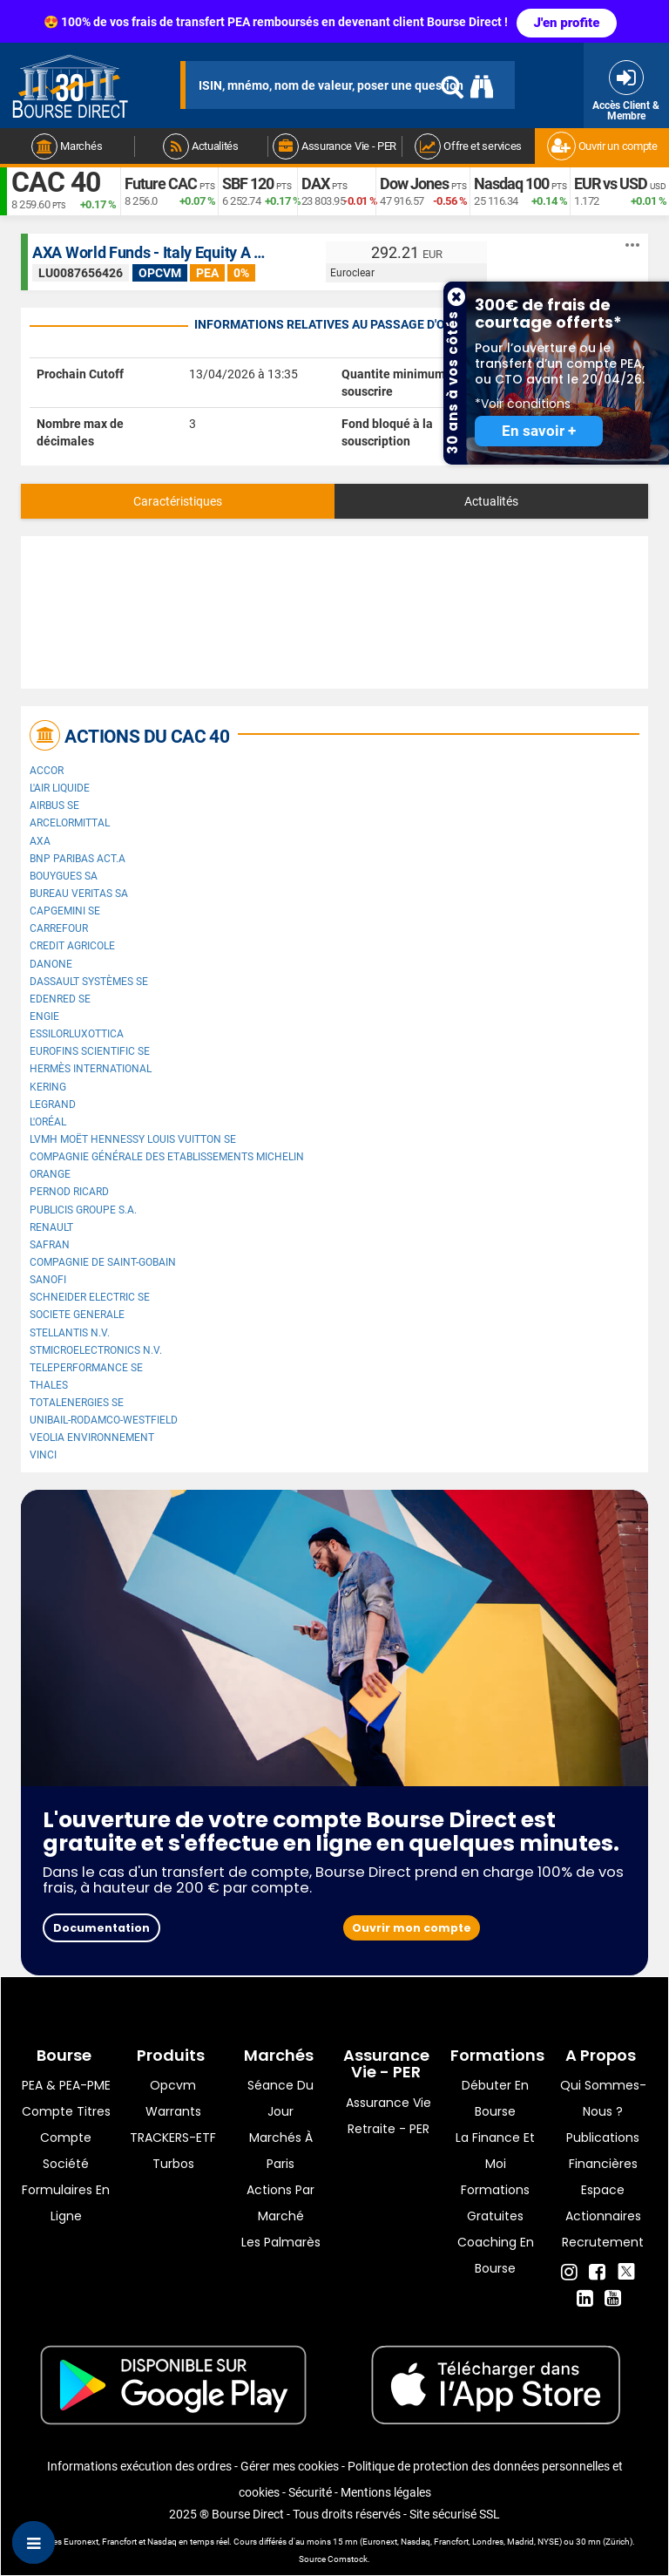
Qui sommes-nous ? (603, 2098)
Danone (51, 964)
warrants (173, 2111)
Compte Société (65, 2150)
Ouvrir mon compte (411, 1927)
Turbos (173, 2163)
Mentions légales (386, 2492)
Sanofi (48, 1280)
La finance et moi (495, 2150)
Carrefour (59, 928)
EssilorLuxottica (77, 1034)
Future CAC (161, 183)
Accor (47, 771)
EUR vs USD (610, 183)
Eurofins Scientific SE (90, 1051)
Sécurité (310, 2492)
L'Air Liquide (60, 788)
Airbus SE (54, 805)
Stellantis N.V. (70, 1333)
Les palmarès (281, 2242)
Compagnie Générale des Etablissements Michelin (167, 1157)
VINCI (43, 1455)
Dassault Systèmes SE (89, 981)
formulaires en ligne (66, 2203)
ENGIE (44, 1016)
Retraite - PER (388, 2129)
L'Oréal (48, 1122)
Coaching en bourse (495, 2255)
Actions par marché (280, 2203)
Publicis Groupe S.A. (83, 1210)
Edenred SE (60, 999)
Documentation (101, 1927)
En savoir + (539, 431)
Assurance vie (388, 2102)
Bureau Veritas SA (79, 893)
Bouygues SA (64, 876)
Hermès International (91, 1069)
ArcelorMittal (70, 823)
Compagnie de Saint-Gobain (103, 1262)
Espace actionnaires (603, 2203)
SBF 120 (248, 183)
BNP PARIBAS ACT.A (77, 859)
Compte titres (66, 2111)
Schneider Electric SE (90, 1297)
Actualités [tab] (491, 501)
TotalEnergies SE (77, 1403)
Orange (50, 1174)
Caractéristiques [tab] (177, 501)
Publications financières (602, 2150)
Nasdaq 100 (511, 183)
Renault (51, 1227)
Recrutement (603, 2242)
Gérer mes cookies (289, 2466)
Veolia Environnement (92, 1437)
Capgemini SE (65, 911)
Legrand (53, 1104)
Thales (49, 1385)
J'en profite (567, 23)
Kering (48, 1087)
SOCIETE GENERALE (77, 1314)
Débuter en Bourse (495, 2098)
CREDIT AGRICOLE (72, 946)
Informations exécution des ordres (139, 2466)
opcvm (173, 2085)
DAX (315, 183)
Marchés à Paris (281, 2150)
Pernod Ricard (69, 1192)
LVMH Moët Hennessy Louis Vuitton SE (133, 1139)
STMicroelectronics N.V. (96, 1350)
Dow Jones (414, 183)
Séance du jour (280, 2098)
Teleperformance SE (86, 1368)
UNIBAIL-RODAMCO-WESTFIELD (104, 1420)
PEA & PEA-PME (66, 2085)
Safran (50, 1245)
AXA (40, 841)
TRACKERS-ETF (173, 2137)
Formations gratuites (495, 2203)
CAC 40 (55, 183)
